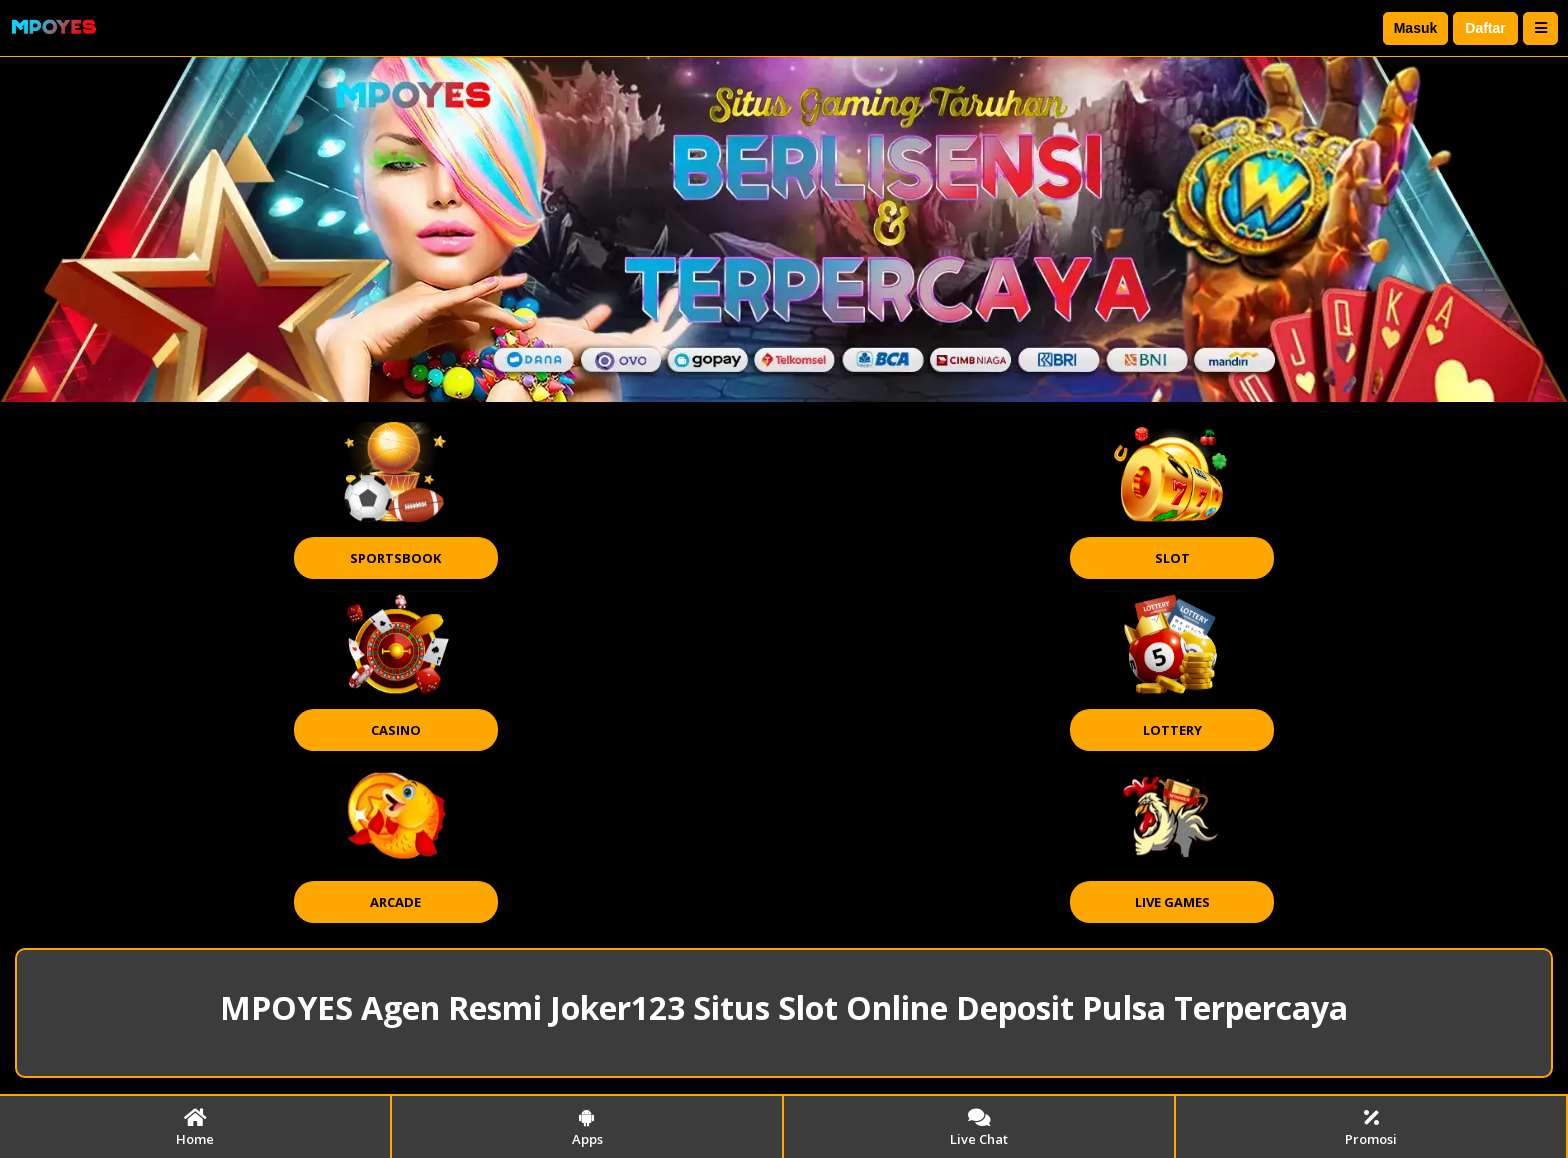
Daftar (1485, 28)
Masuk (1416, 28)
